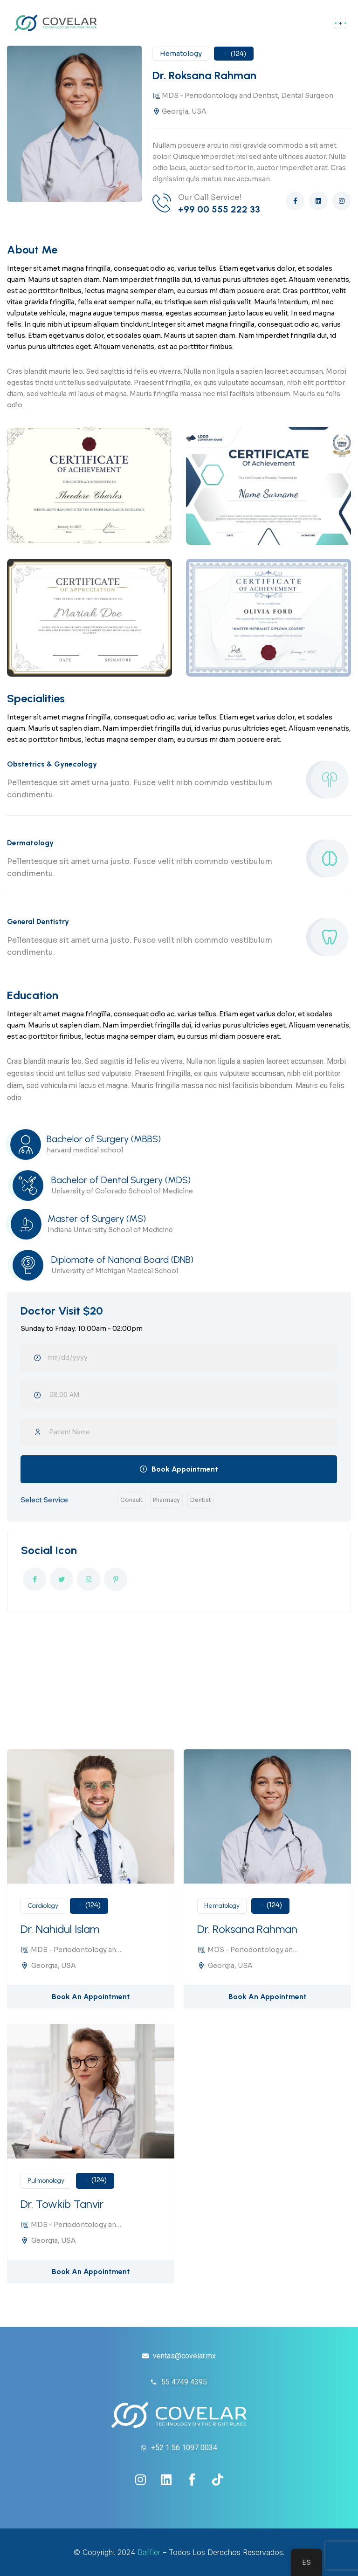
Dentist (200, 1499)
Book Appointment (184, 1469)
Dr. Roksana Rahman (247, 1929)
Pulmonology (46, 2181)
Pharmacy (166, 1499)
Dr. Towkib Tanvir (62, 2204)
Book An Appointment (91, 1996)
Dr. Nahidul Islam (60, 1929)
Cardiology (43, 1906)
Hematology (222, 1906)
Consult (131, 1499)
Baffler (149, 2552)
